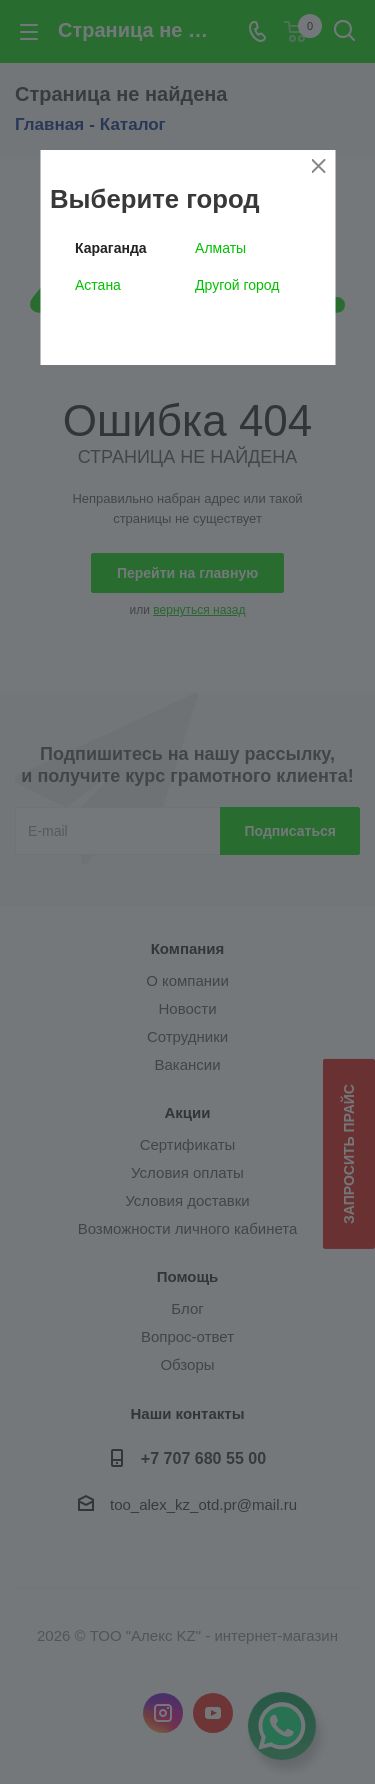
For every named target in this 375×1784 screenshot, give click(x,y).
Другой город (237, 285)
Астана (98, 285)
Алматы (220, 248)
